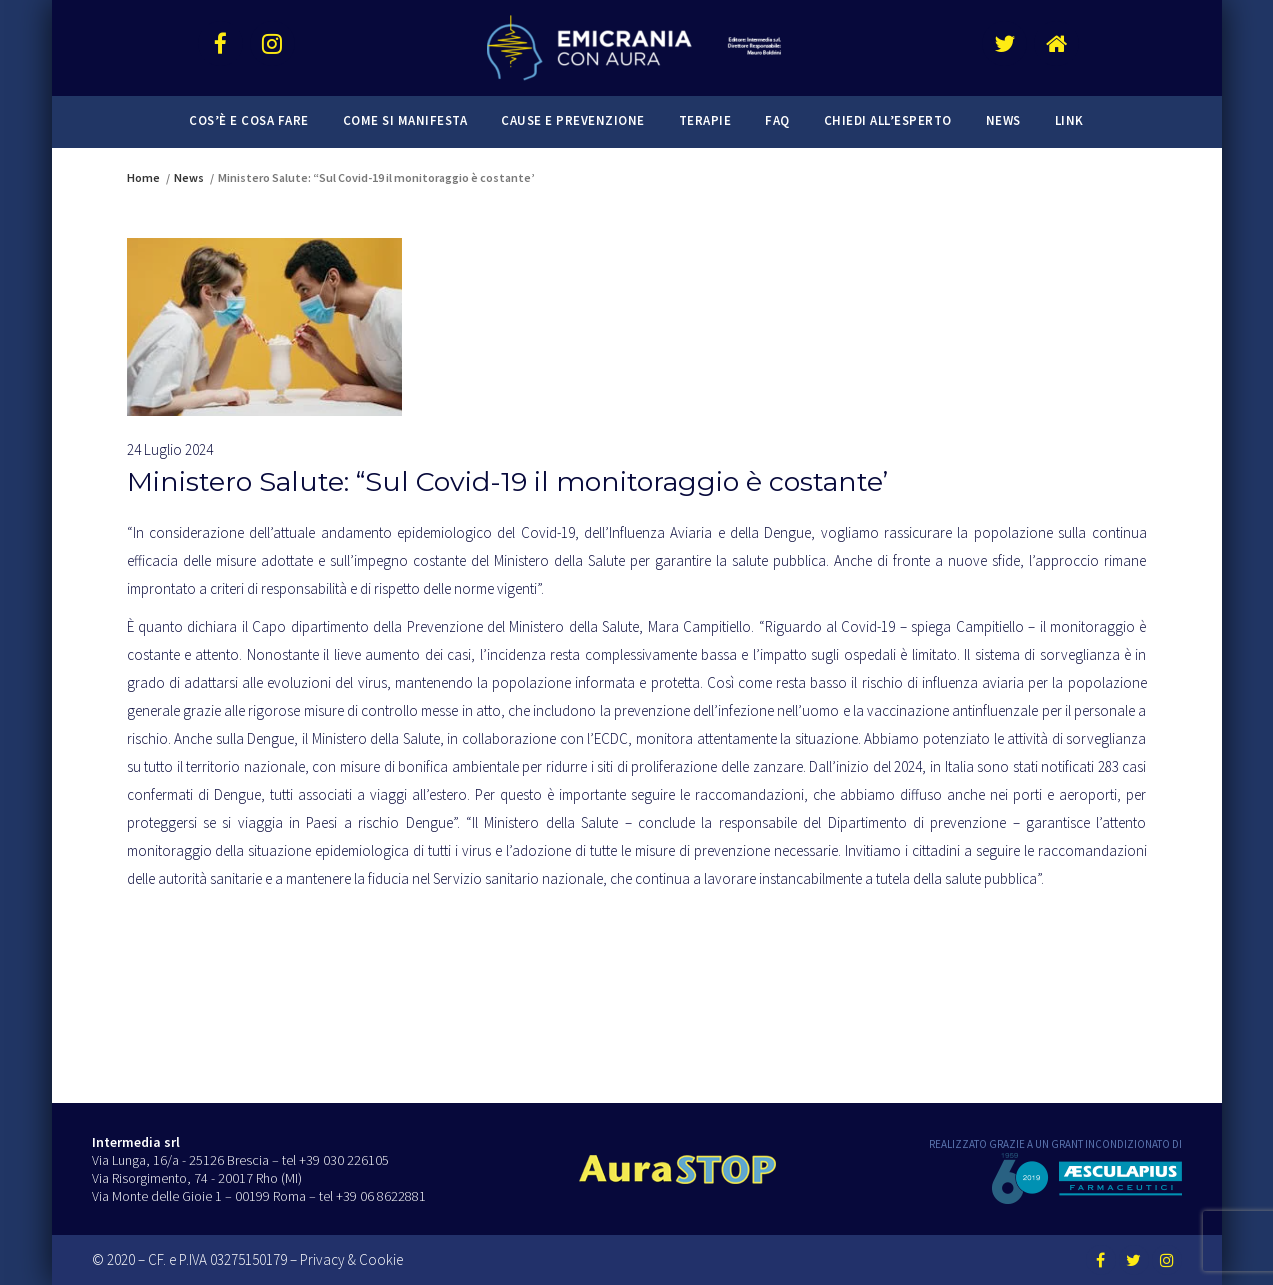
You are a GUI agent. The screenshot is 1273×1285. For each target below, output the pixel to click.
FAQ (777, 120)
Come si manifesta (405, 120)
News (1003, 120)
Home (143, 177)
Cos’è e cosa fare (249, 120)
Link (1069, 120)
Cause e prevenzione (573, 120)
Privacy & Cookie (351, 1259)
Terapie (705, 120)
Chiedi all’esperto (888, 120)
